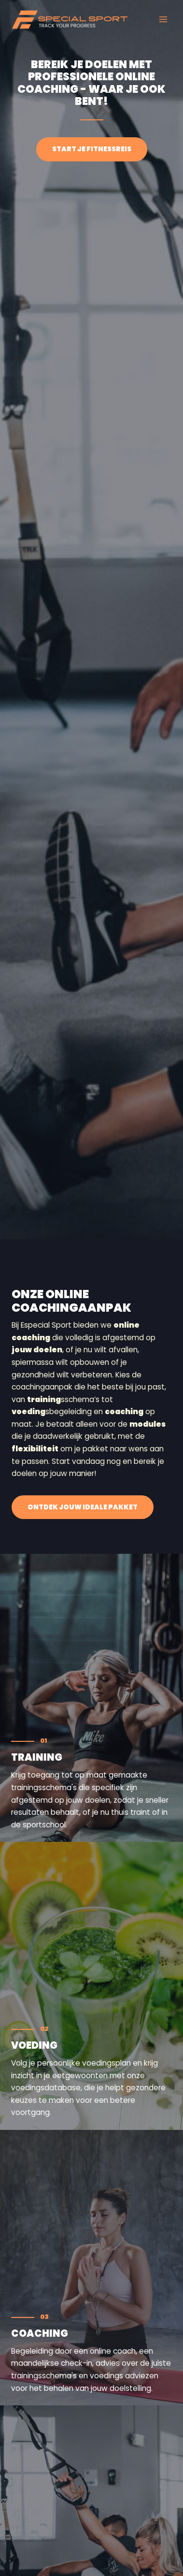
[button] (83, 1507)
